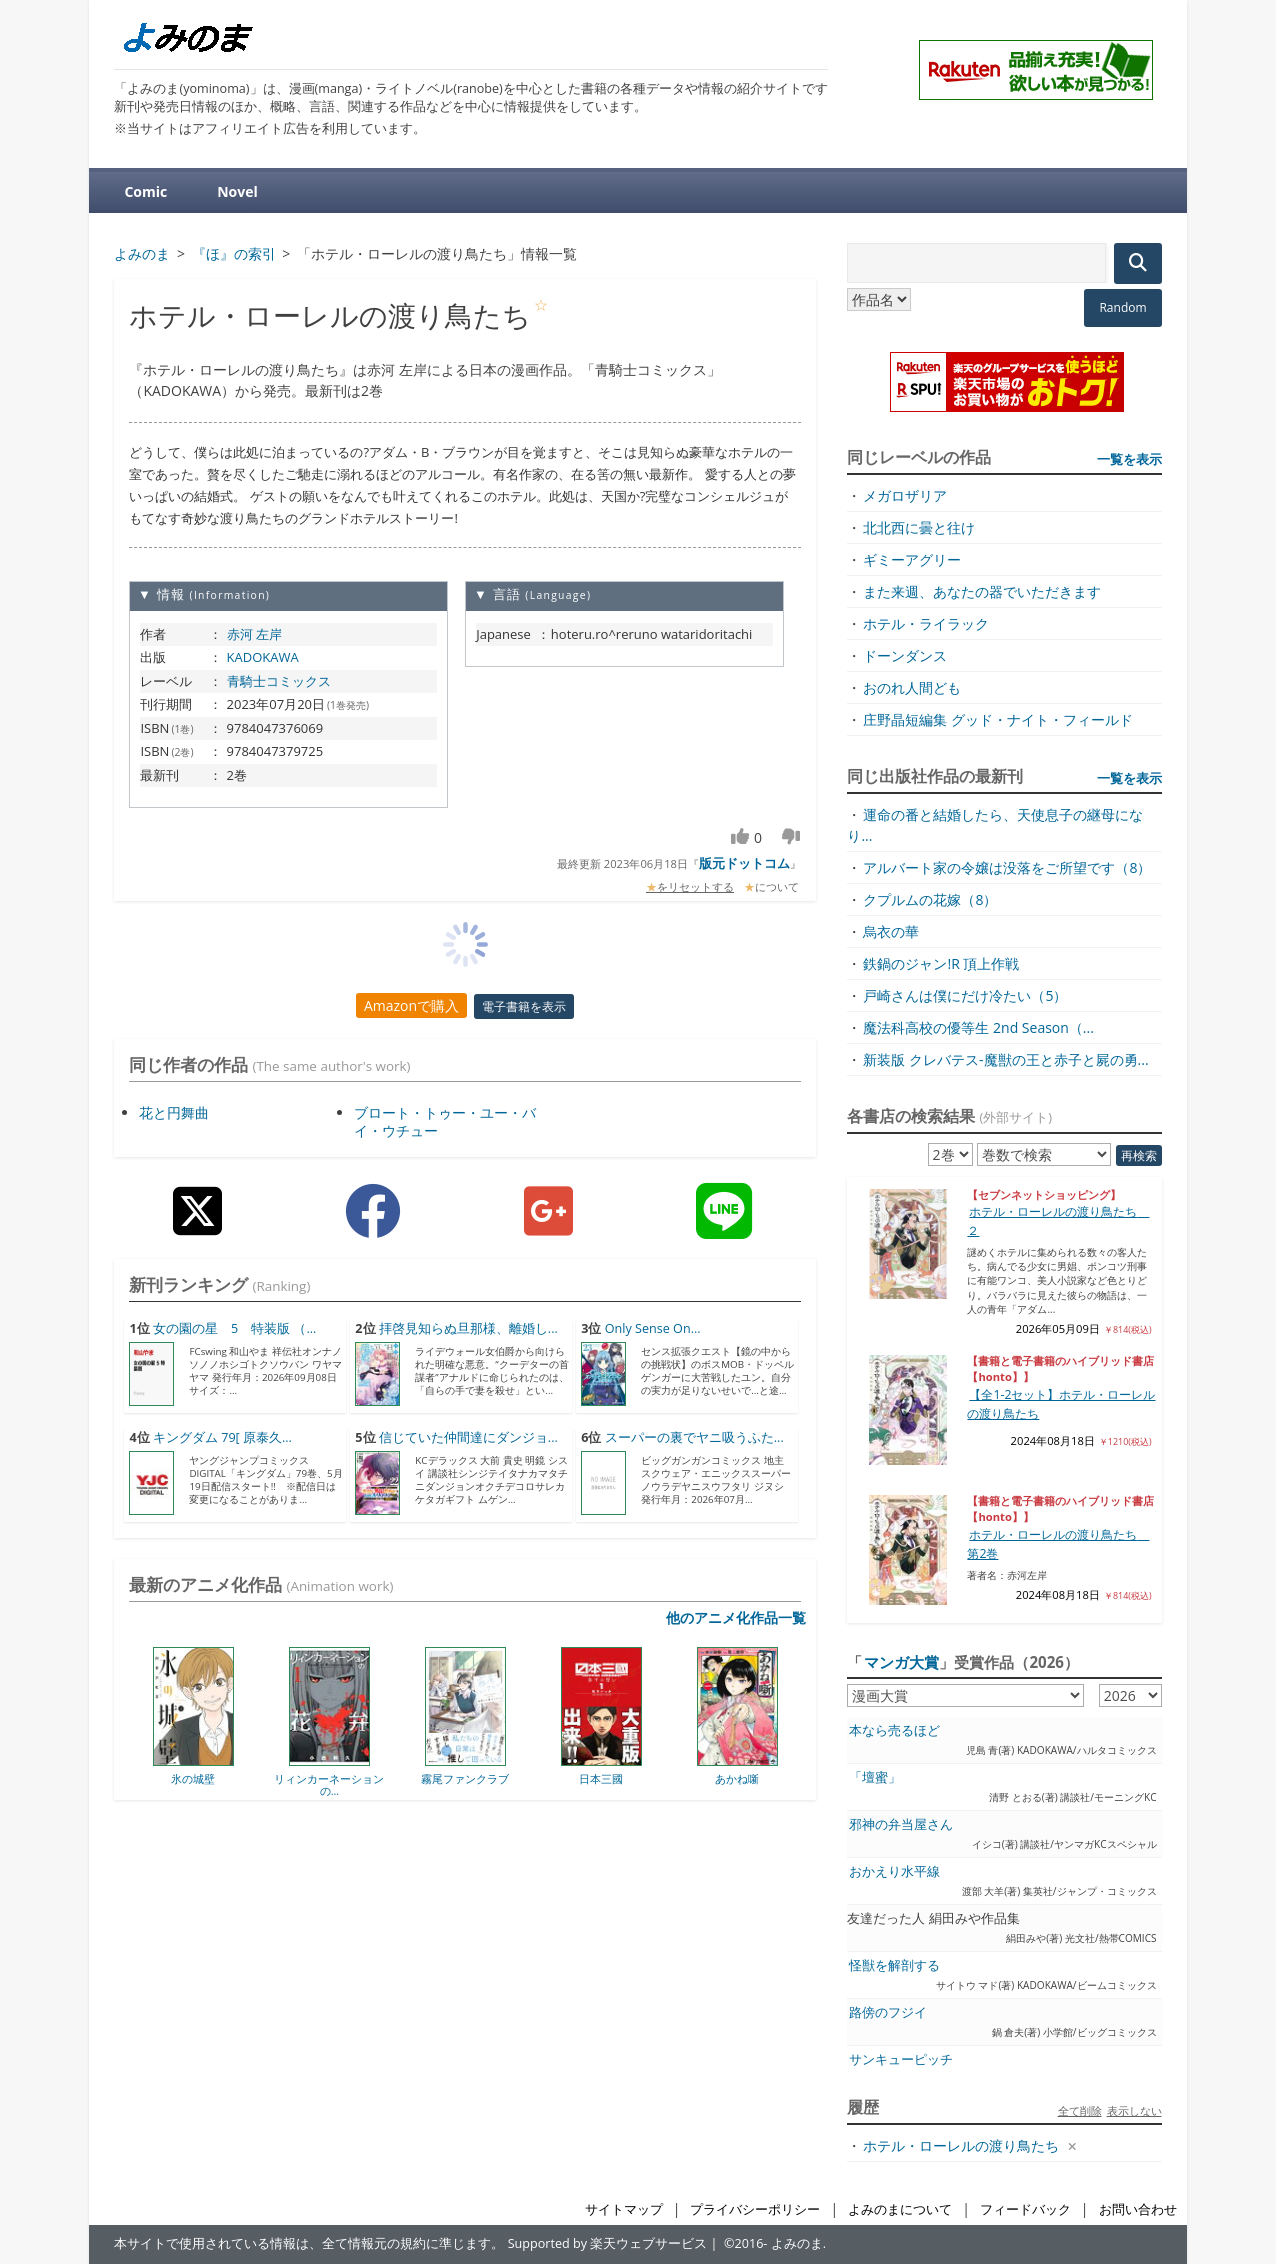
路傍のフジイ (888, 2012)
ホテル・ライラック (926, 623)
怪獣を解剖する (894, 1965)
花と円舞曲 (174, 1112)
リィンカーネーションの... (329, 1784)
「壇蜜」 (875, 1777)
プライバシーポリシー (755, 2209)
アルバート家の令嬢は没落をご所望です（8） (1007, 867)
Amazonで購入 (411, 1005)
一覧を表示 (1129, 459)
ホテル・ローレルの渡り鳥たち (961, 2145)
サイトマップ (624, 2209)
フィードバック (1025, 2209)
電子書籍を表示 (524, 1006)
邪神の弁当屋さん (901, 1824)
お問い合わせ (1138, 2209)
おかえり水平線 (894, 1871)
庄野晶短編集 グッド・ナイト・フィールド (998, 719)
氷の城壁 (193, 1778)
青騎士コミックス (279, 681)
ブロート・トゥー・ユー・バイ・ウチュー (445, 1121)
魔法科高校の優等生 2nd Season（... (978, 1027)
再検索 (1139, 1155)
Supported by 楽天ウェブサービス (608, 2243)
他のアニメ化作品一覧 (736, 1617)
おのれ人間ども (912, 687)
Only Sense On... (653, 1328)
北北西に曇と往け (919, 527)
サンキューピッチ (901, 2059)
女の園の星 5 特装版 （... (234, 1328)
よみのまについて (900, 2209)
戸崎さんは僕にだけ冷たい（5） (965, 995)
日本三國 (601, 1778)
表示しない (1134, 2110)
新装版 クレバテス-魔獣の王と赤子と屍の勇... (1005, 1059)
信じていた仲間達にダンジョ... (468, 1437)
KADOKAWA (263, 657)
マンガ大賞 (901, 1662)
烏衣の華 (891, 931)
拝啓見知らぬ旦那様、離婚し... (468, 1328)
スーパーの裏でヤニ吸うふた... (694, 1437)
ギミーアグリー (912, 559)
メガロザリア (905, 495)
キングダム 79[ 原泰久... (222, 1437)
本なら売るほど (894, 1730)
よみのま (797, 2243)
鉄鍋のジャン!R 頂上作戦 (941, 963)
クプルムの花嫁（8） (930, 899)
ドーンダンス (905, 655)
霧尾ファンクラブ (465, 1778)
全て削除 (1080, 2110)
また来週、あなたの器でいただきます (982, 591)
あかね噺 (737, 1778)
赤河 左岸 (254, 634)
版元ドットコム (744, 863)
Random (1122, 307)
